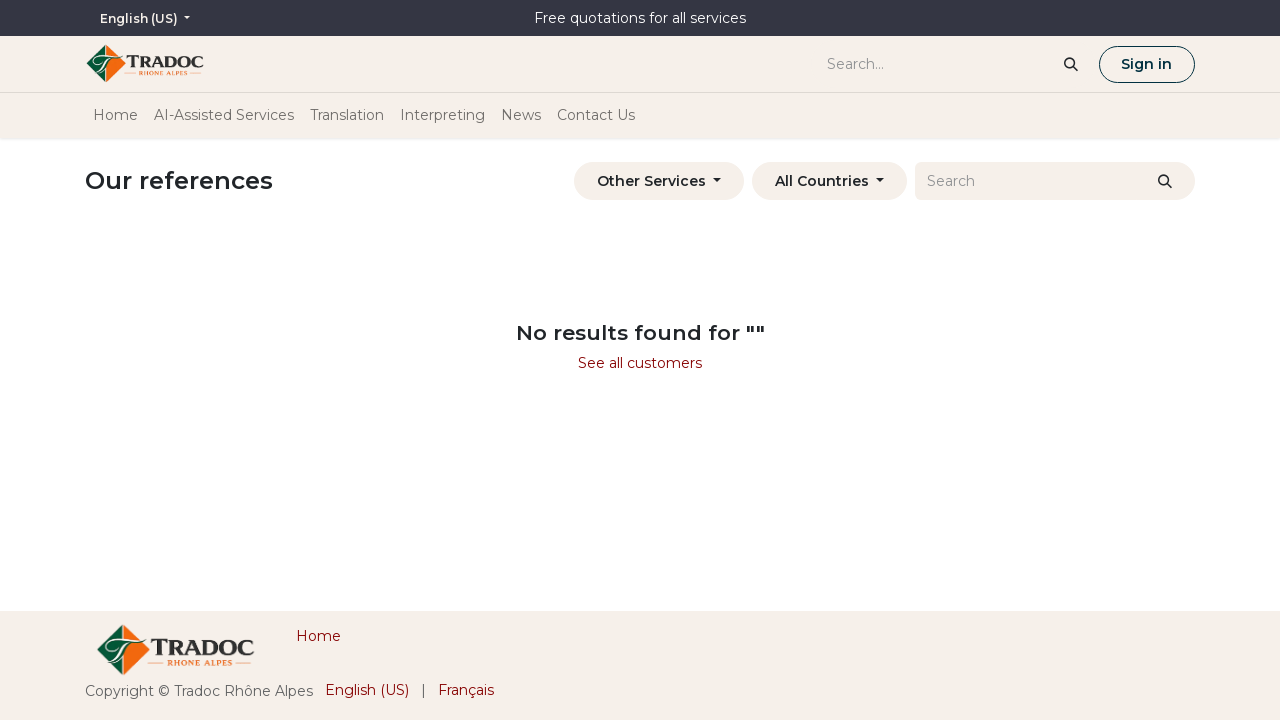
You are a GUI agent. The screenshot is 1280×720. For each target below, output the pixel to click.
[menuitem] (115, 115)
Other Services (651, 181)
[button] (659, 180)
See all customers (640, 363)
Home (318, 636)
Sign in (1146, 64)
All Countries (822, 181)
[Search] (1165, 180)
